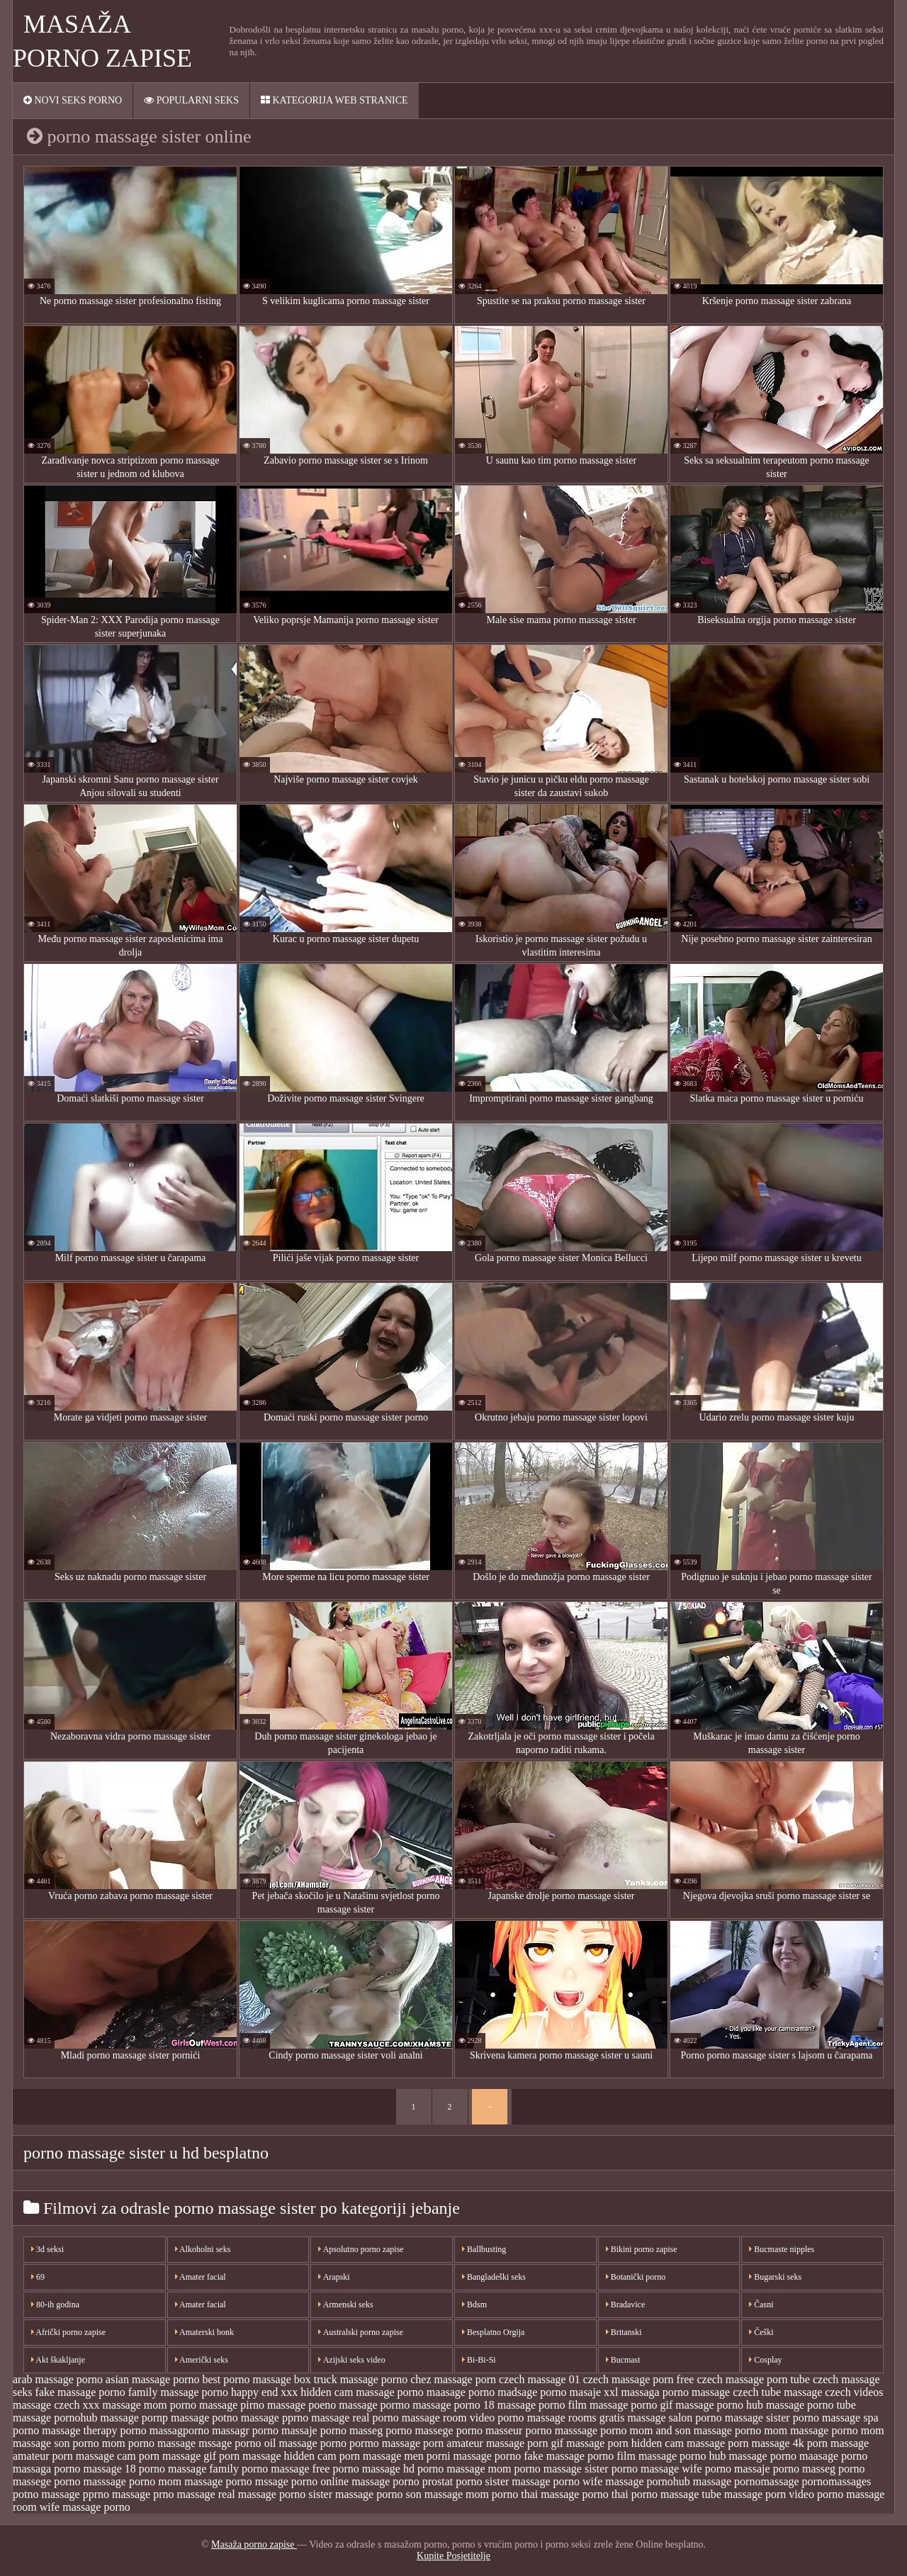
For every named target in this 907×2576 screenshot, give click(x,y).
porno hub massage (723, 2456)
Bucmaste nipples (781, 2249)
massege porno (449, 2430)
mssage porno (229, 2443)
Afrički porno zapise (68, 2332)
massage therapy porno (94, 2430)
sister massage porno (355, 2494)
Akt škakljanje (58, 2360)
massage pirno (231, 2405)
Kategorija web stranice (334, 100)
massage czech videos (833, 2392)
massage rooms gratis (576, 2418)
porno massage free (285, 2469)
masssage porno (591, 2430)
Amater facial (200, 2277)
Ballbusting (484, 2249)
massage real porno (355, 2418)
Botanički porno (636, 2277)
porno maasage (804, 2456)
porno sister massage (503, 2481)
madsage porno (531, 2392)
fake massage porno (80, 2392)
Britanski (624, 2332)
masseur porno (518, 2430)
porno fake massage (540, 2456)
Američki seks (201, 2360)
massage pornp (135, 2418)
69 (38, 2277)
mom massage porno (810, 2430)
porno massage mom (464, 2469)
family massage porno (178, 2392)
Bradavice (626, 2304)
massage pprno (275, 2418)
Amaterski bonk (204, 2332)
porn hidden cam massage (666, 2443)
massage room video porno (463, 2418)
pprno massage (117, 2494)
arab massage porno (58, 2379)
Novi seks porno (72, 100)
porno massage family (189, 2469)
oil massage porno (305, 2443)
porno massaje (737, 2469)
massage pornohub (55, 2418)
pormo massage (384, 2443)
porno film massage (632, 2456)
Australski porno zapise (360, 2332)
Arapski (333, 2277)
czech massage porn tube (753, 2379)
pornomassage (766, 2481)
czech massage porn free (638, 2379)
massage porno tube (811, 2405)
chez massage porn (453, 2379)
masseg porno (380, 2430)
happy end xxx (264, 2392)
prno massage (184, 2494)
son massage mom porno (462, 2494)
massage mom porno (149, 2405)
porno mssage (256, 2481)
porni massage (459, 2456)
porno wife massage (598, 2481)
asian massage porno (152, 2379)
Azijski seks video (351, 2360)
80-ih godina (55, 2304)
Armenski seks (345, 2304)
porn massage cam (94, 2456)
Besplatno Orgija (493, 2332)
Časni (761, 2304)
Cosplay (765, 2360)
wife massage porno (85, 2507)
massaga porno (655, 2392)
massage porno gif (631, 2405)
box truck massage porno (350, 2379)
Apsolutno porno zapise (360, 2249)
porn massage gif (177, 2456)
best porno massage (246, 2379)
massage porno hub (719, 2405)
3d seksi (47, 2249)
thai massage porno (565, 2494)
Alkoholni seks (203, 2249)
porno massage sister (561, 2469)
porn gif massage (565, 2443)
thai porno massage (655, 2494)
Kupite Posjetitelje (453, 2555)
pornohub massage (689, 2481)
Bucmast (623, 2360)
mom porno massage (149, 2443)
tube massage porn (744, 2494)
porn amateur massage (473, 2443)
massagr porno (245, 2430)
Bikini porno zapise (641, 2249)
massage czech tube (736, 2392)
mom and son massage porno (696, 2430)
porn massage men (381, 2456)
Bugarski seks (775, 2277)
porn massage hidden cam (278, 2456)
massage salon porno (674, 2418)
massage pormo (374, 2405)
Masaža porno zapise (254, 2544)
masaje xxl (594, 2392)
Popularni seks (191, 100)
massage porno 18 (453, 2405)
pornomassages (837, 2481)
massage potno (204, 2418)
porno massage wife (657, 2469)
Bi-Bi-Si (479, 2360)
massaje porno (314, 2430)
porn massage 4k (766, 2443)
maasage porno (461, 2392)
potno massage (46, 2494)
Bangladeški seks (494, 2277)
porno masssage (90, 2481)
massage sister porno (772, 2418)
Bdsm (474, 2304)
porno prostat (423, 2481)
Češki (761, 2332)
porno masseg (804, 2469)
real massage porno (262, 2494)
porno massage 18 (95, 2469)
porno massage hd (373, 2469)
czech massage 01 (539, 2379)
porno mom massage (175, 2481)
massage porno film (542, 2405)
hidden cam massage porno (362, 2392)
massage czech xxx (56, 2405)
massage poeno (301, 2405)
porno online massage (340, 2481)
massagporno (179, 2430)
